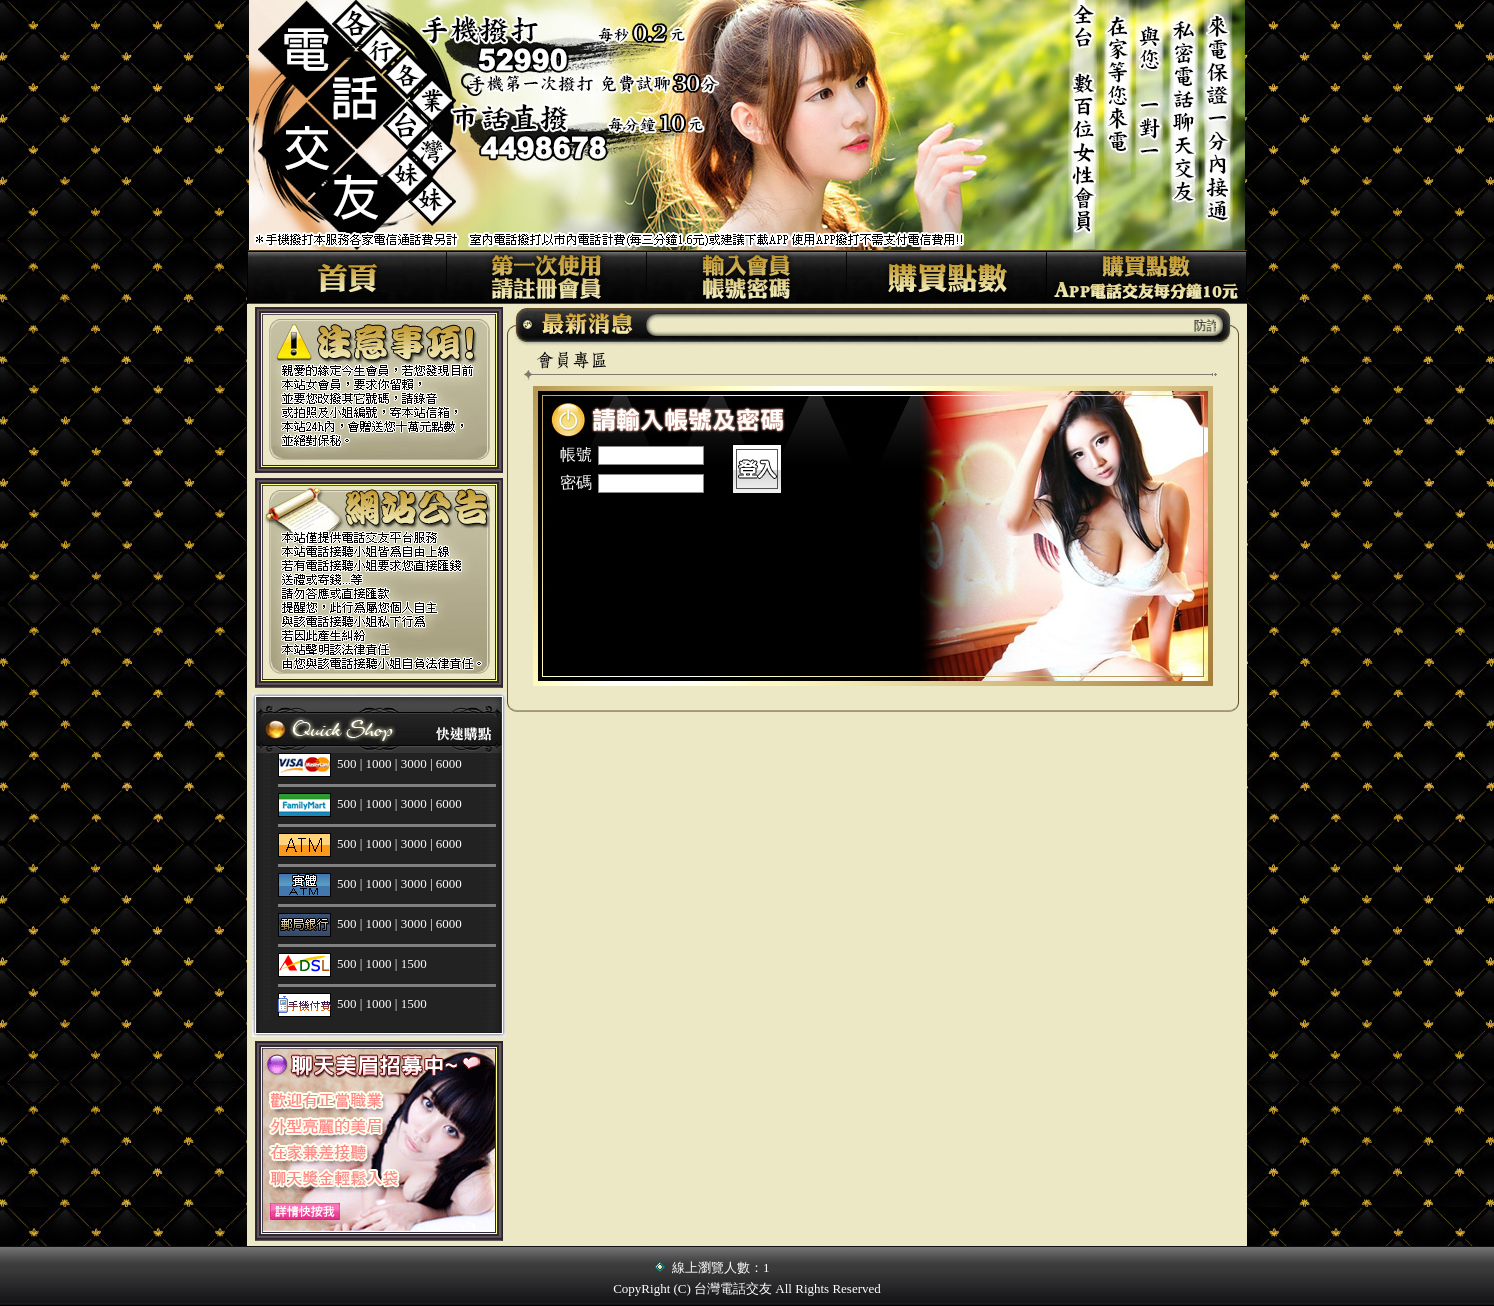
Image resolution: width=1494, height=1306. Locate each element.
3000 (414, 763)
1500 (414, 963)
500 (347, 763)
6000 (449, 763)
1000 (379, 763)
